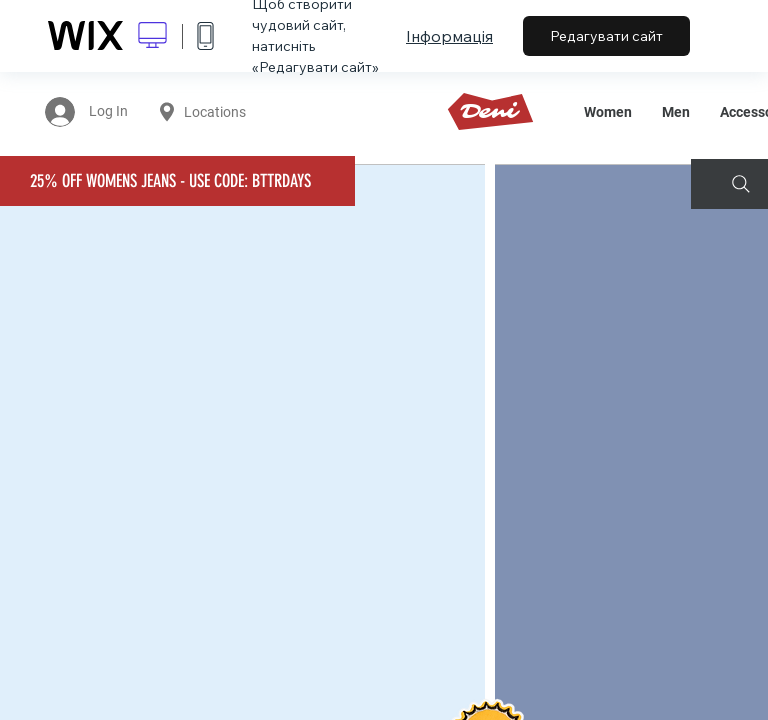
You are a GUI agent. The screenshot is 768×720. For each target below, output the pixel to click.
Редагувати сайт (606, 36)
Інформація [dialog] (449, 36)
